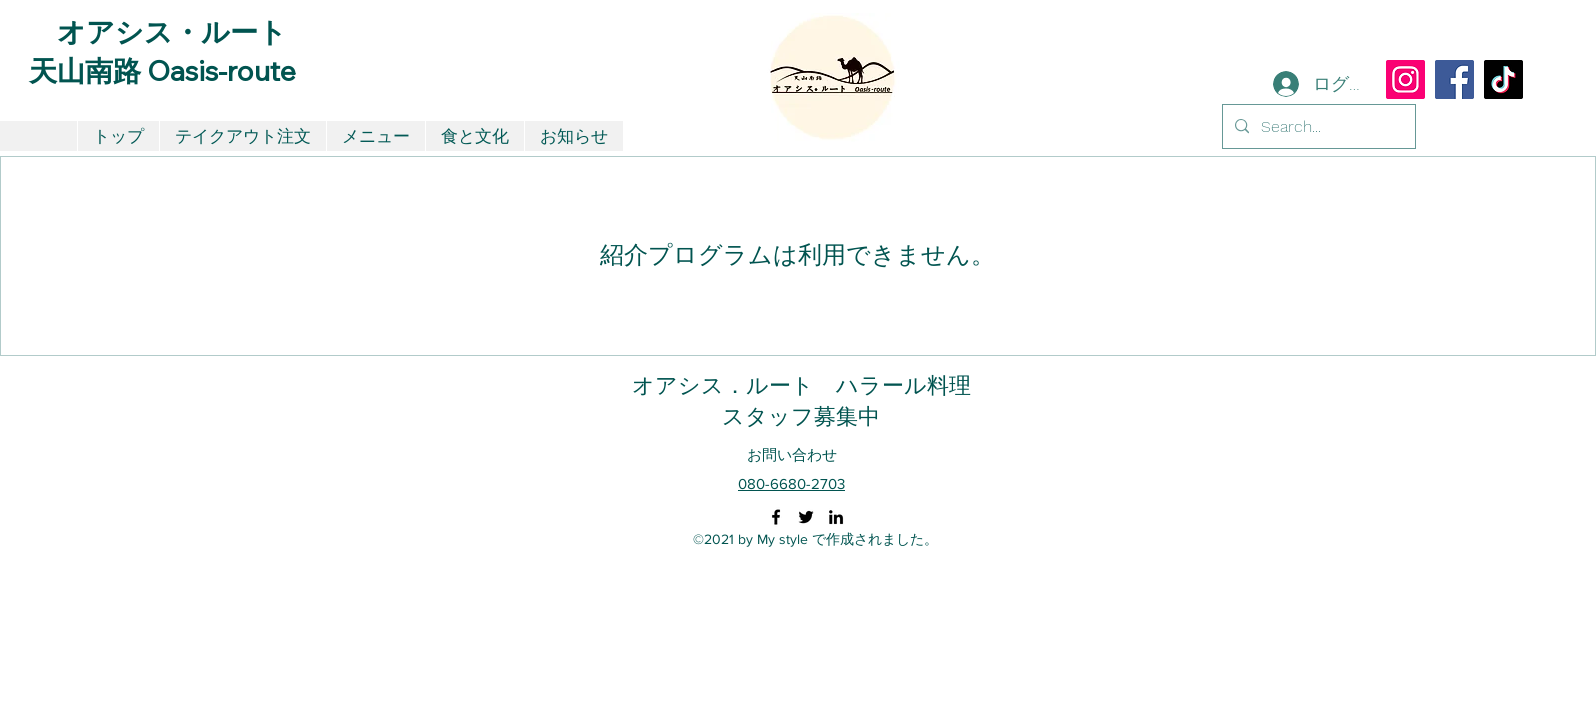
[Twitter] (806, 517)
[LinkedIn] (836, 517)
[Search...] (1317, 127)
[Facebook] (1454, 79)
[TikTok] (1503, 79)
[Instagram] (1405, 79)
